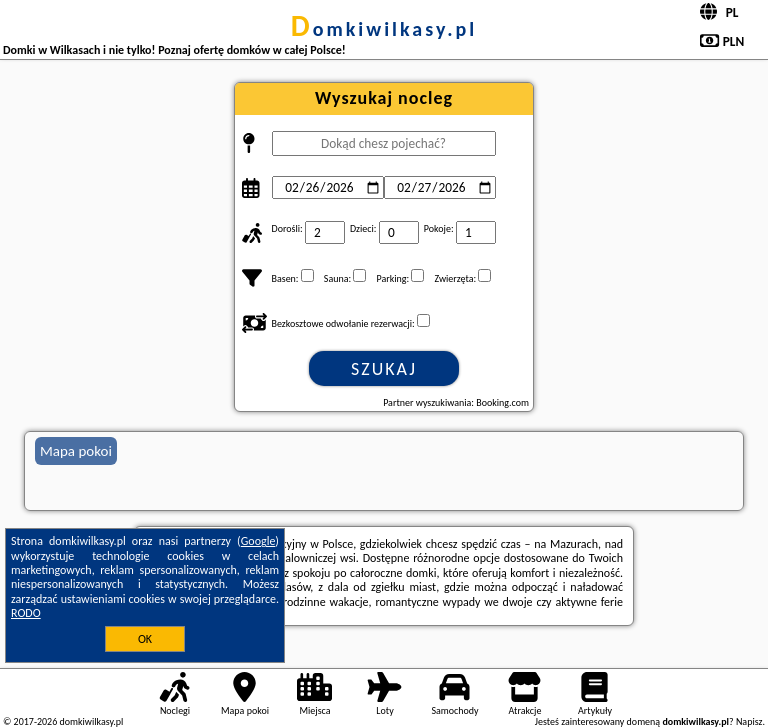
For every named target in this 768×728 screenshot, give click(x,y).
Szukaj (384, 369)
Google (258, 541)
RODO (26, 613)
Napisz (749, 721)
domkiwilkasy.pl (384, 29)
